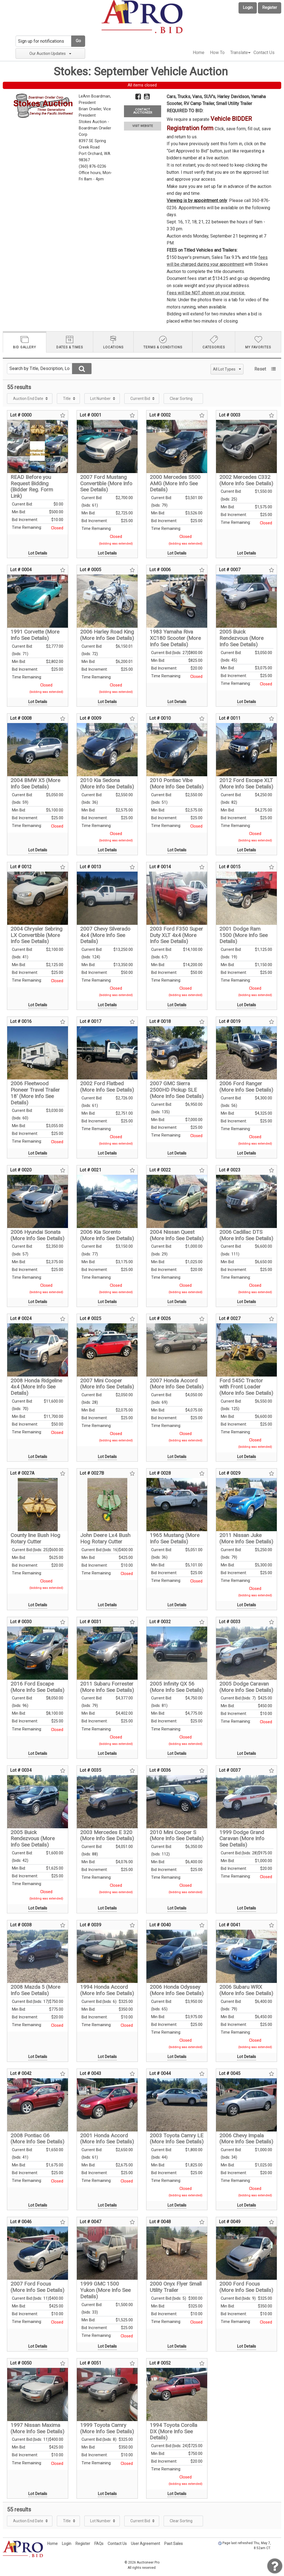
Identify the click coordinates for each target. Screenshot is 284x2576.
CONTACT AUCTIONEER (142, 111)
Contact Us (264, 52)
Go (78, 41)
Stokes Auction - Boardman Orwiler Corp (95, 128)
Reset (260, 369)
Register (269, 7)
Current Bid (140, 398)
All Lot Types (227, 369)
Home (198, 52)
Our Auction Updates (50, 53)
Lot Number (100, 398)
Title (67, 398)
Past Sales (173, 2543)
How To (217, 52)
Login (248, 7)
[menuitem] (198, 53)
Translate (239, 52)
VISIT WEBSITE (142, 126)
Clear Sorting (181, 398)
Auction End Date (28, 398)
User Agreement (145, 2543)
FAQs (98, 2543)
